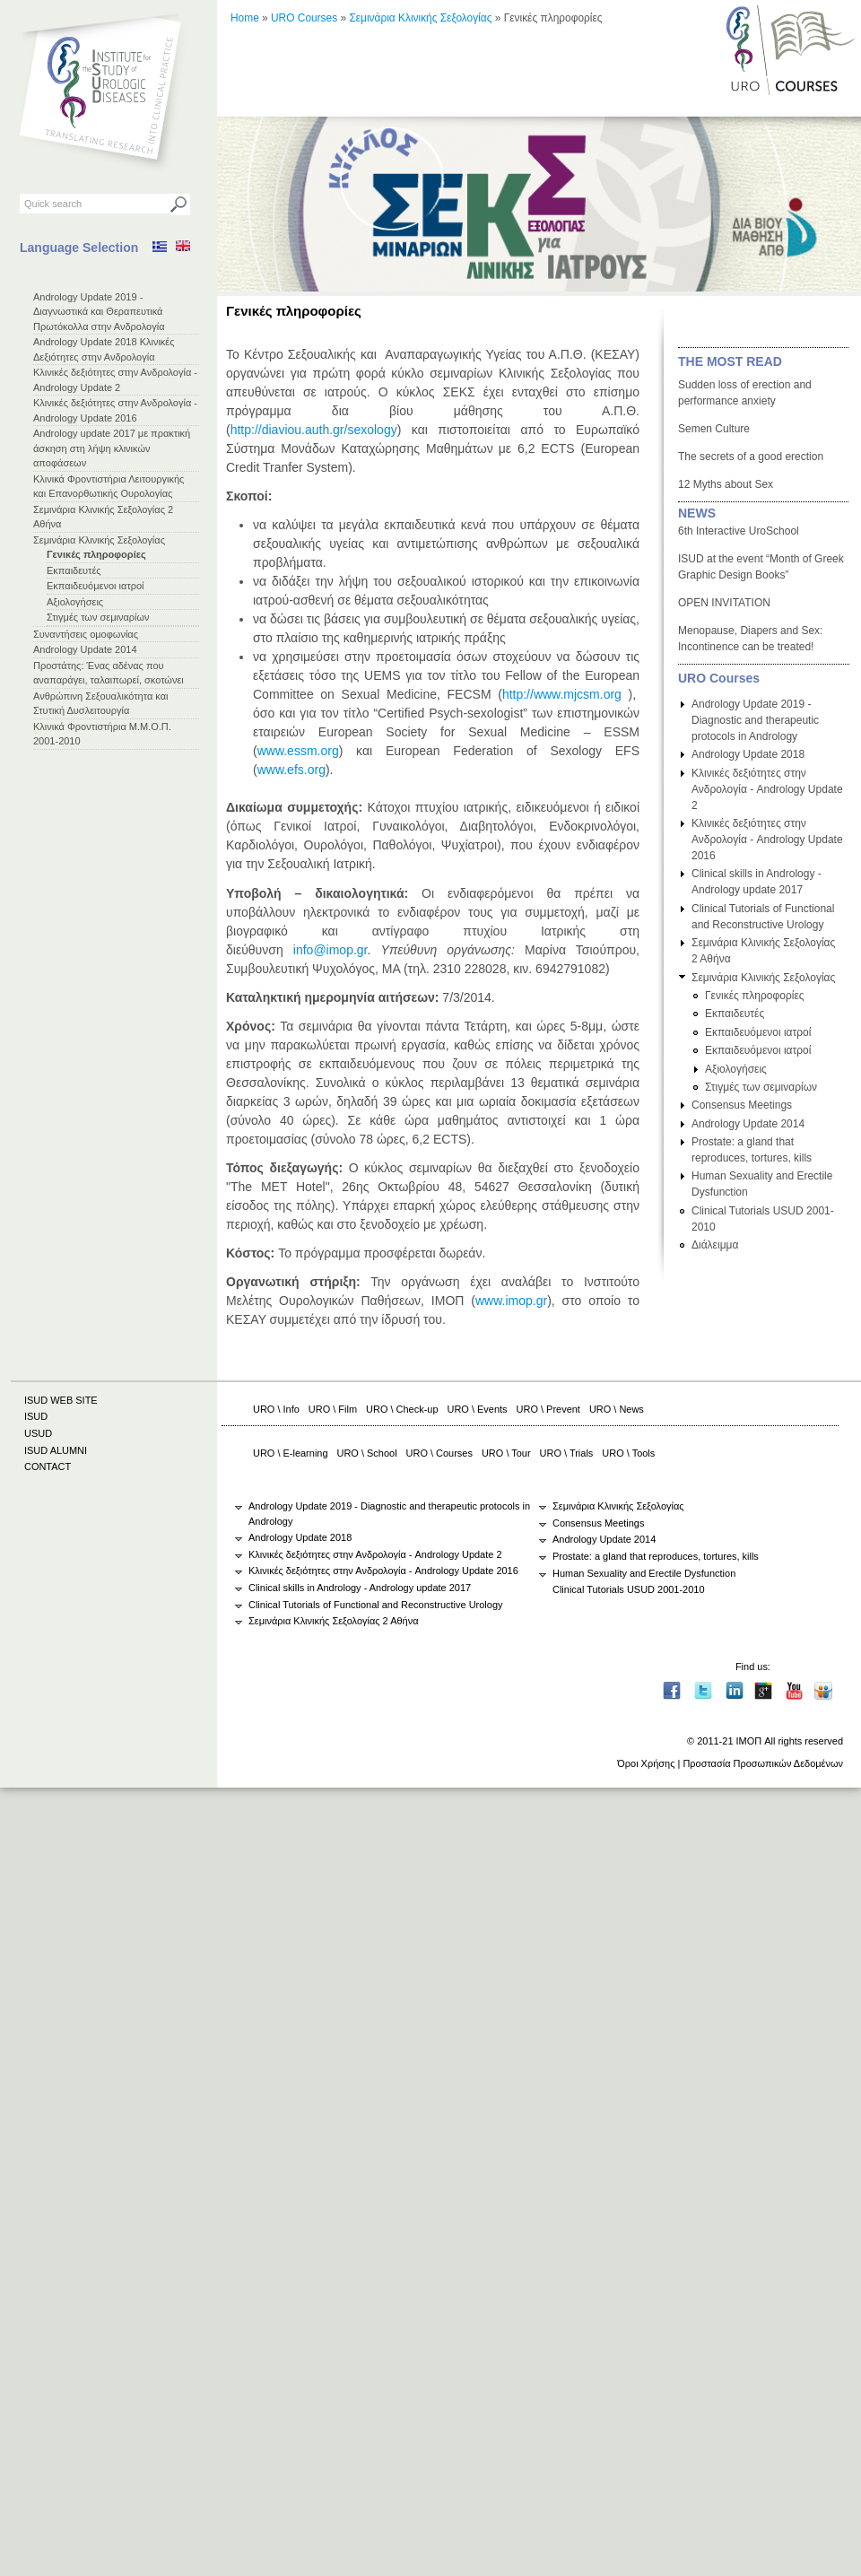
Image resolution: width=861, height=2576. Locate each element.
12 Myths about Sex (725, 484)
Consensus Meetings (741, 1105)
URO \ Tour (506, 1453)
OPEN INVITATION (724, 602)
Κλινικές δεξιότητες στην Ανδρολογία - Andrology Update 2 (767, 789)
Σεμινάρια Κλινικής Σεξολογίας (99, 540)
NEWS (697, 513)
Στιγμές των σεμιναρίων (98, 617)
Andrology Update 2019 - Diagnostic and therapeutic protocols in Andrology (755, 720)
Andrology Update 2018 (747, 754)
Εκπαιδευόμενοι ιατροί (95, 585)
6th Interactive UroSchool (738, 531)
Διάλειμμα (714, 1245)
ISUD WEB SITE (61, 1400)
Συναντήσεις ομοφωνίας (85, 634)
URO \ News (616, 1409)
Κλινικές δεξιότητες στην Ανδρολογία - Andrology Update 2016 (767, 839)
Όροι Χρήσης (645, 1763)
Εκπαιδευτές (74, 570)
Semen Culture (714, 428)
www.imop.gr (511, 1300)
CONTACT (47, 1466)
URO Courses (304, 18)
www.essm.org (298, 751)
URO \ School (367, 1453)
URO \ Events (478, 1409)
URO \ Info (276, 1409)
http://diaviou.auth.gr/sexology (313, 429)
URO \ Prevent (548, 1409)
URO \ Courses (439, 1453)
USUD (38, 1433)
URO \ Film (333, 1409)
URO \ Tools (628, 1453)
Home (244, 18)
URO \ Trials (567, 1453)
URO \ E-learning (290, 1453)
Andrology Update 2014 (85, 649)
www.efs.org (291, 769)
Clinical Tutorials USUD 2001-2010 (628, 1589)
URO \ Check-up (402, 1409)
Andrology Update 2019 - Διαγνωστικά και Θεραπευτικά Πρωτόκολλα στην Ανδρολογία (99, 312)
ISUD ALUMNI (55, 1450)
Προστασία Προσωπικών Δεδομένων (763, 1763)
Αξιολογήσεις (75, 601)
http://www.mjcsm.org (562, 694)
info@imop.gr (330, 950)
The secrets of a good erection (750, 456)
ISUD (36, 1416)
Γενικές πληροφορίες (96, 554)
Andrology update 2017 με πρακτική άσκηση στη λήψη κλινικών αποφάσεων (111, 448)
